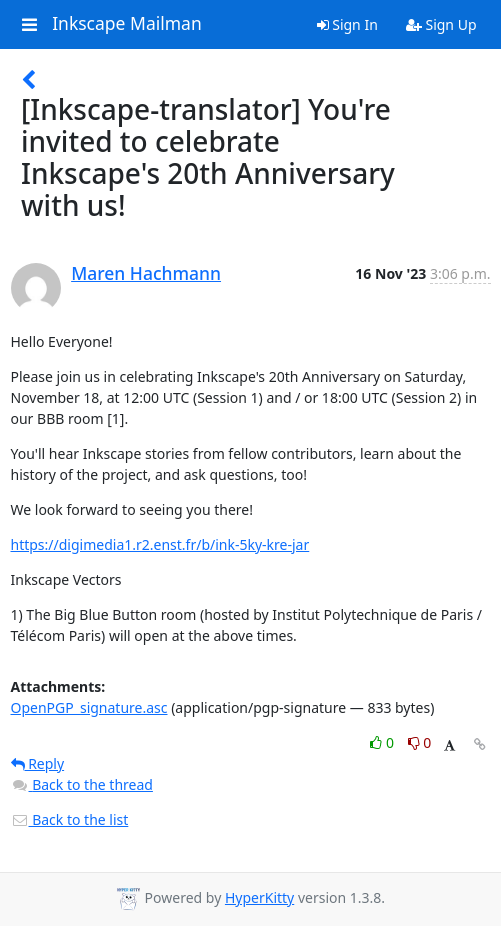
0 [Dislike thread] (420, 742)
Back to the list (70, 819)
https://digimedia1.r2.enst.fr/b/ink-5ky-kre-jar (160, 544)
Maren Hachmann (146, 273)
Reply (38, 763)
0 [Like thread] (383, 742)
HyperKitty (259, 897)
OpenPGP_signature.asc (89, 707)
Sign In (347, 24)
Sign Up (441, 24)
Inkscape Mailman (127, 24)
